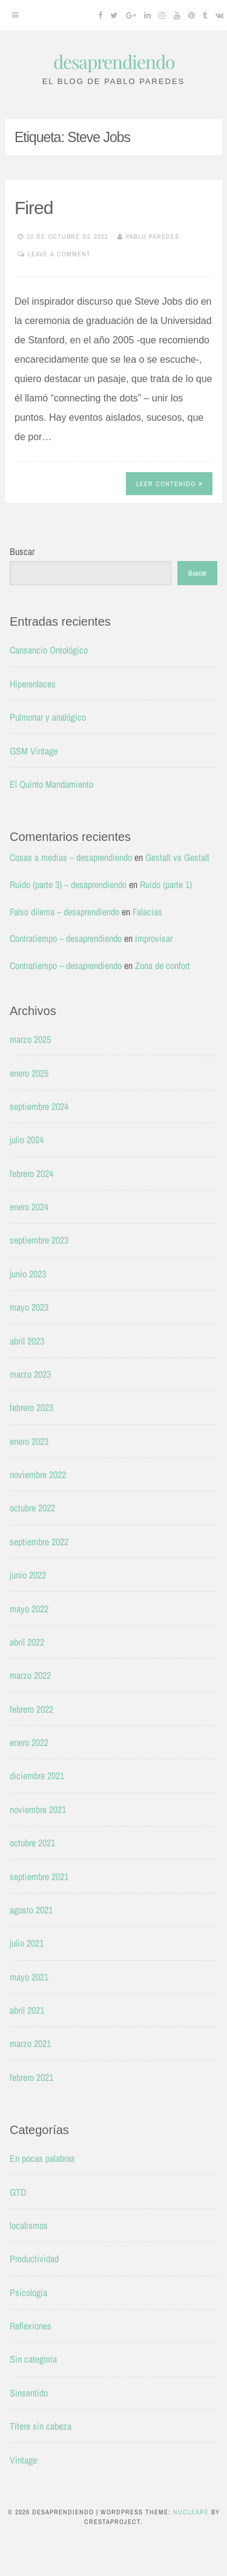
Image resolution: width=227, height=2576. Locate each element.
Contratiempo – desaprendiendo (66, 938)
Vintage (23, 2460)
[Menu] (15, 15)
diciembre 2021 (37, 1775)
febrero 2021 (31, 2077)
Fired (34, 208)
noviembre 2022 (38, 1474)
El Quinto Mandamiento (51, 784)
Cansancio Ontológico (49, 650)
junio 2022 (28, 1575)
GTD (18, 2192)
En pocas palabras (42, 2158)
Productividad (34, 2258)
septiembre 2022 (39, 1541)
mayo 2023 (29, 1307)
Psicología (28, 2292)
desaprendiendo (113, 62)
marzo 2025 (30, 1039)
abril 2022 (27, 1642)
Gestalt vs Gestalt (177, 857)
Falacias (147, 911)
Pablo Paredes (152, 236)
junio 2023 (28, 1273)
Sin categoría (33, 2359)
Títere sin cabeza (40, 2426)
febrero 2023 (31, 1407)
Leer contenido (169, 483)
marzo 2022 (30, 1675)
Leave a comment (59, 254)
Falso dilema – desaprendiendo (64, 911)
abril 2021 (27, 2010)
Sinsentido (29, 2392)
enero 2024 (29, 1206)
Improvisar (154, 938)
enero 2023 (29, 1441)
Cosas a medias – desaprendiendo (71, 857)
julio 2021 (27, 1943)
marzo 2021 (30, 2043)
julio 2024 (27, 1139)
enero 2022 (29, 1742)
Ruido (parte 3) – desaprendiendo (68, 884)
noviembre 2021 (38, 1809)
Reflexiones (30, 2325)
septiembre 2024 (39, 1106)
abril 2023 (27, 1341)
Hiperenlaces (33, 683)
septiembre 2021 (39, 1876)
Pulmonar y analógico (48, 717)
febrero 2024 (31, 1173)
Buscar (22, 551)
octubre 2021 (32, 1842)
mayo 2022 (29, 1608)
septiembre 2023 (39, 1240)
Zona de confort (162, 965)
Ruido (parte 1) (166, 884)
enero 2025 (29, 1073)
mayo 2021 (29, 1977)
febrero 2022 (31, 1709)
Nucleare (191, 2512)
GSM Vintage (34, 751)
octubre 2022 (32, 1507)
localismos (29, 2225)
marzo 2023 (30, 1374)
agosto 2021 (31, 1909)
